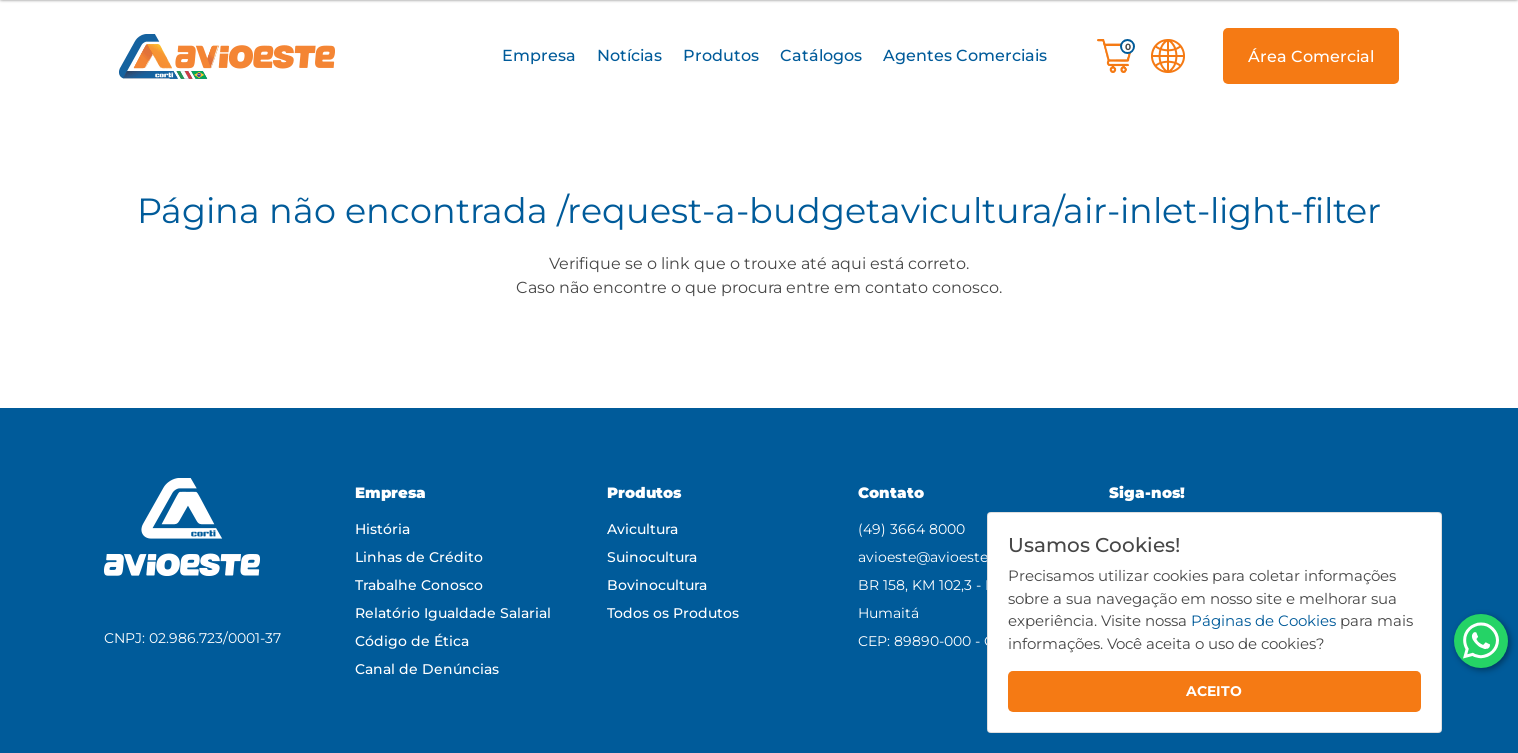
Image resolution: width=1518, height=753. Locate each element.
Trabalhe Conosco (419, 585)
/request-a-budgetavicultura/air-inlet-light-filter (969, 210)
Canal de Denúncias (427, 669)
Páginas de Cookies (1263, 620)
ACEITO (1214, 691)
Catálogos (821, 55)
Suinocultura (652, 557)
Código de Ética (412, 641)
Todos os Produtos (673, 613)
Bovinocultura (657, 585)
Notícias (629, 55)
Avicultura (642, 529)
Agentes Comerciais (965, 55)
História (382, 529)
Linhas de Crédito (419, 557)
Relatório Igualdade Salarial (453, 613)
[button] (538, 56)
